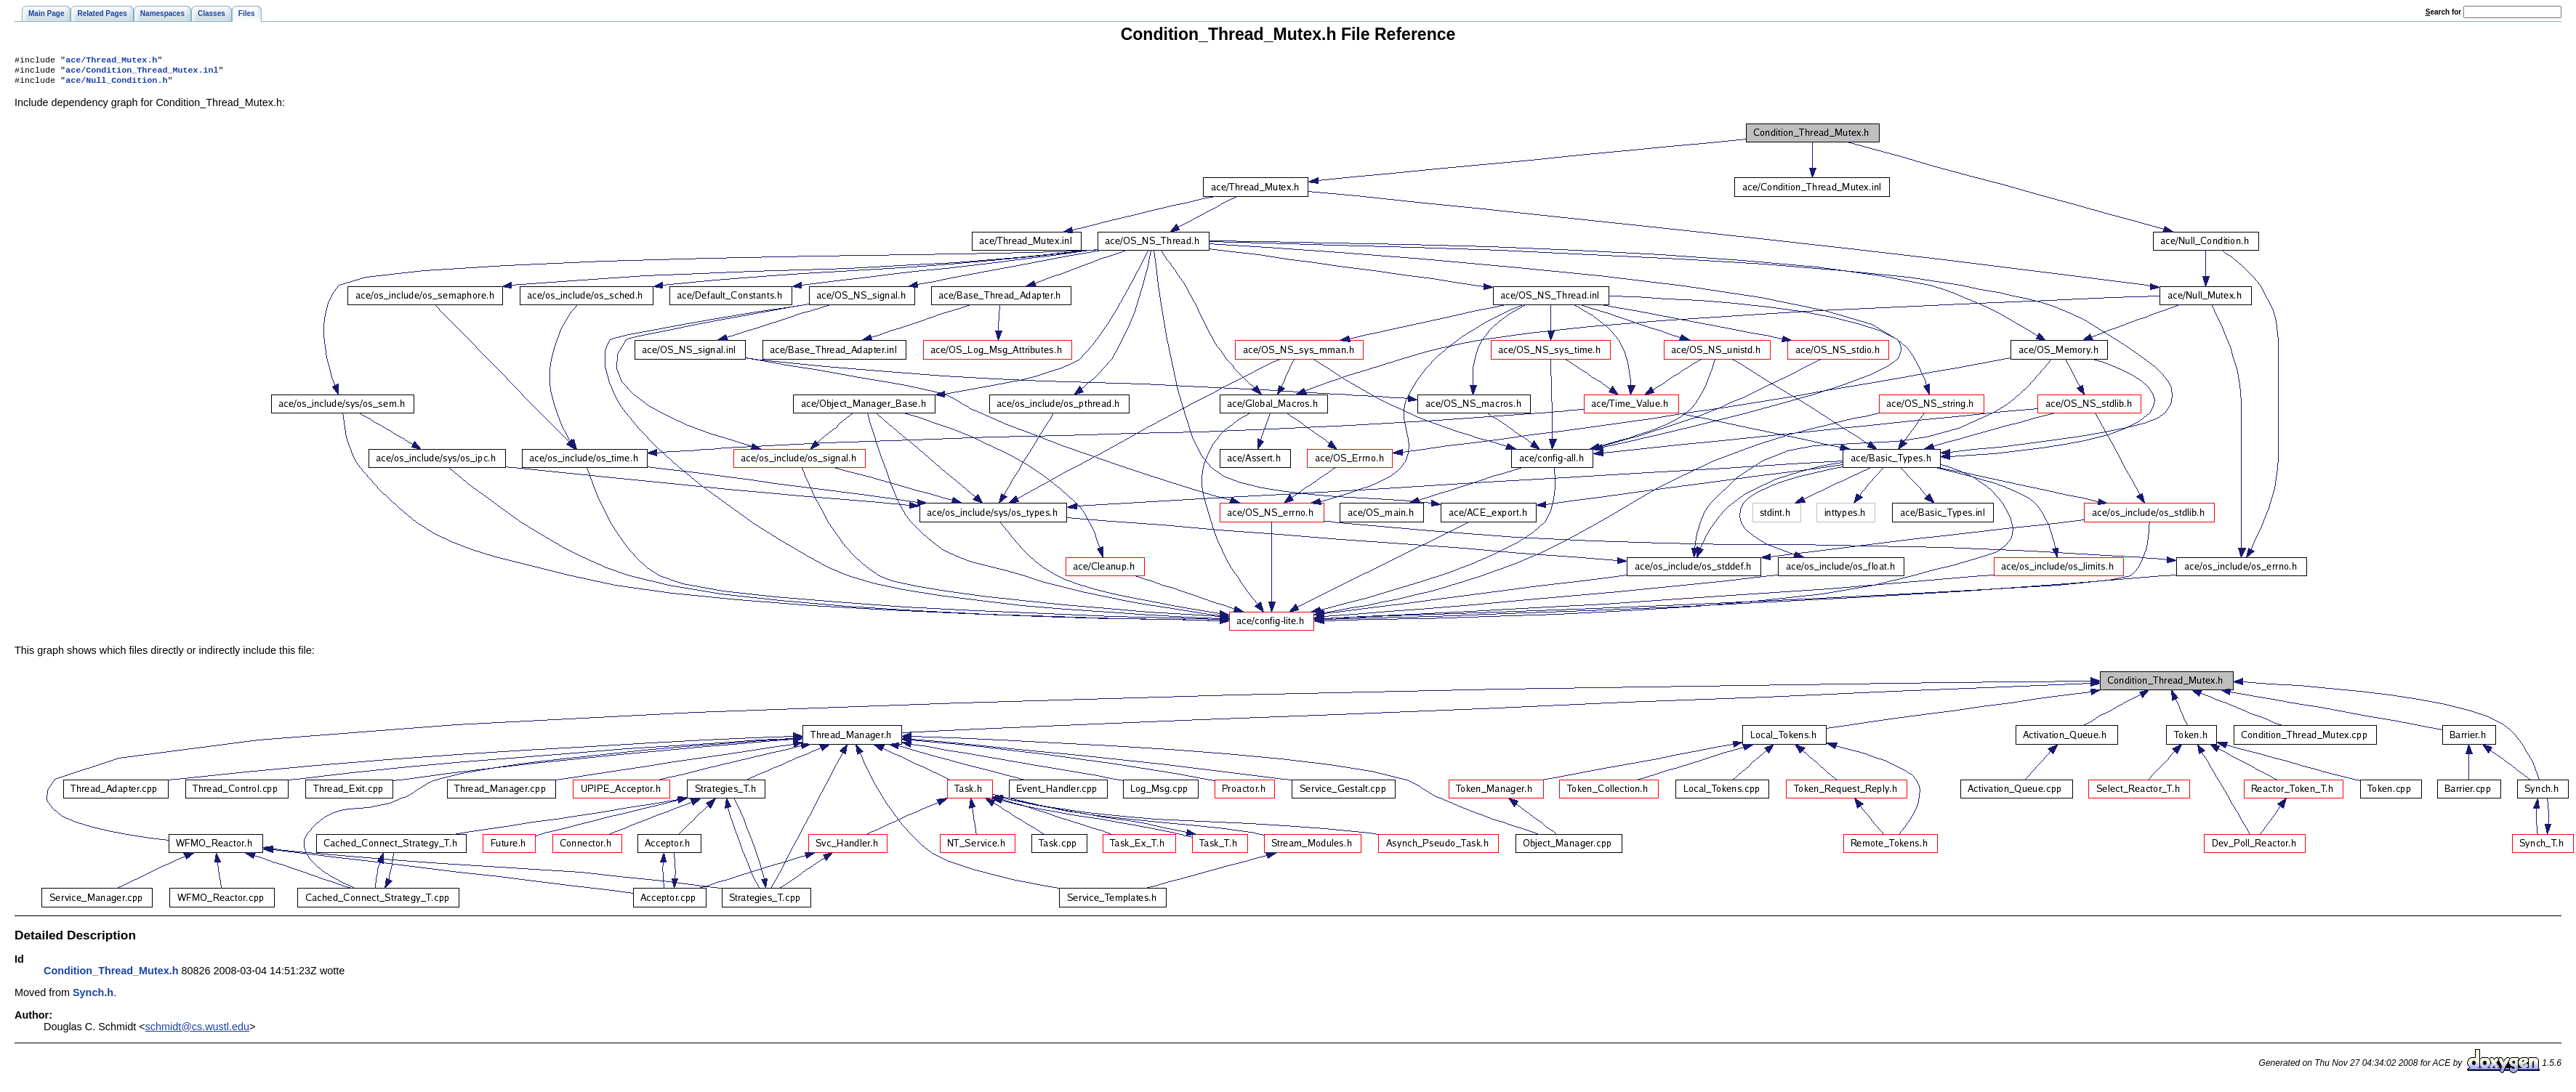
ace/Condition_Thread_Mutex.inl (141, 72)
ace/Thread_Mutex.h (111, 61)
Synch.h (93, 997)
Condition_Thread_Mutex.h (111, 975)
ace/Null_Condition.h (116, 84)
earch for (2443, 12)
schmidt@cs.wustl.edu (197, 1031)
